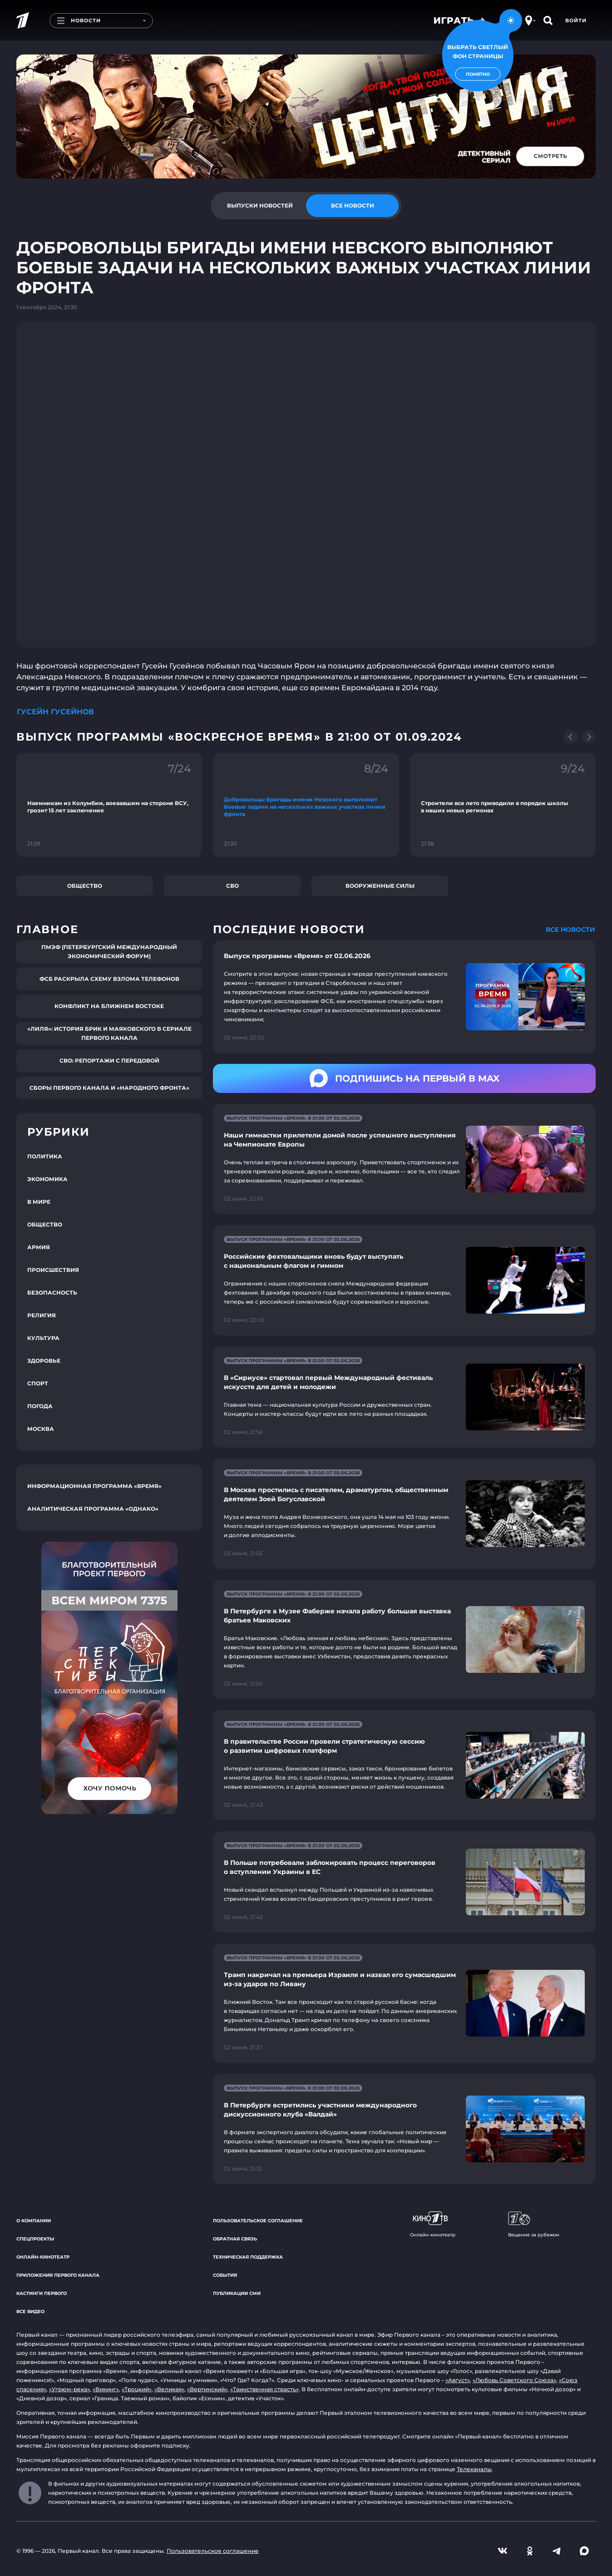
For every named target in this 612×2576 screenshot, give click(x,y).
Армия (38, 1247)
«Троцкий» (137, 2389)
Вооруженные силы (380, 885)
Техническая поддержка (248, 2257)
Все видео (30, 2311)
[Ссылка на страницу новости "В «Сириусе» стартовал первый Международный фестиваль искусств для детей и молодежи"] (404, 1397)
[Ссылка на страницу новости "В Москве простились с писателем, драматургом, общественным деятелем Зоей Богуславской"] (404, 1513)
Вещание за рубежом (533, 2224)
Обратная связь (235, 2239)
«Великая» (169, 2389)
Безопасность (52, 1292)
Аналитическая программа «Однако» (92, 1508)
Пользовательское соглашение (258, 2221)
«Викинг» (106, 2389)
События (225, 2275)
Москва (40, 1428)
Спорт (37, 1383)
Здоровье (43, 1360)
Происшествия (53, 1269)
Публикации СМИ (237, 2293)
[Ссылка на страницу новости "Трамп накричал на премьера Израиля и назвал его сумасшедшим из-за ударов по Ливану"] (404, 2003)
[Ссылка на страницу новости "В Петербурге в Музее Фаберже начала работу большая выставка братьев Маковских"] (404, 1639)
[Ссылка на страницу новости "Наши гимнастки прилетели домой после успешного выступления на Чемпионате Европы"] (404, 1159)
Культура (43, 1338)
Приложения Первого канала (57, 2275)
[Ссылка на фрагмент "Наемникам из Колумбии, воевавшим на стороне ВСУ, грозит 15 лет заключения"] (109, 805)
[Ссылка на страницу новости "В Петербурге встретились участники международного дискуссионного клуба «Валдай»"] (404, 2129)
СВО (232, 885)
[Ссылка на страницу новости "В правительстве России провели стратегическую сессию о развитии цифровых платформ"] (404, 1765)
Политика (44, 1156)
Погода (40, 1406)
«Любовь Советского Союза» (514, 2380)
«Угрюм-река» (69, 2389)
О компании (33, 2221)
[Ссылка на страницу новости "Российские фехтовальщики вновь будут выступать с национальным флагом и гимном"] (404, 1280)
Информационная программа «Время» (94, 1486)
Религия (41, 1315)
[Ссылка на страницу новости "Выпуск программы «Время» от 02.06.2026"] (404, 996)
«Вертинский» (207, 2389)
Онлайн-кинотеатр (42, 2257)
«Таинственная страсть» (264, 2389)
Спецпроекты (35, 2239)
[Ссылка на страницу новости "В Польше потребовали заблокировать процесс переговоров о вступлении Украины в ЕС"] (404, 1882)
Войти (576, 20)
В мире (38, 1201)
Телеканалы (474, 2469)
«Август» (457, 2380)
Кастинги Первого (41, 2293)
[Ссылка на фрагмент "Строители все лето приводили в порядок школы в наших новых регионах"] (503, 805)
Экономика (47, 1179)
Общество (84, 885)
